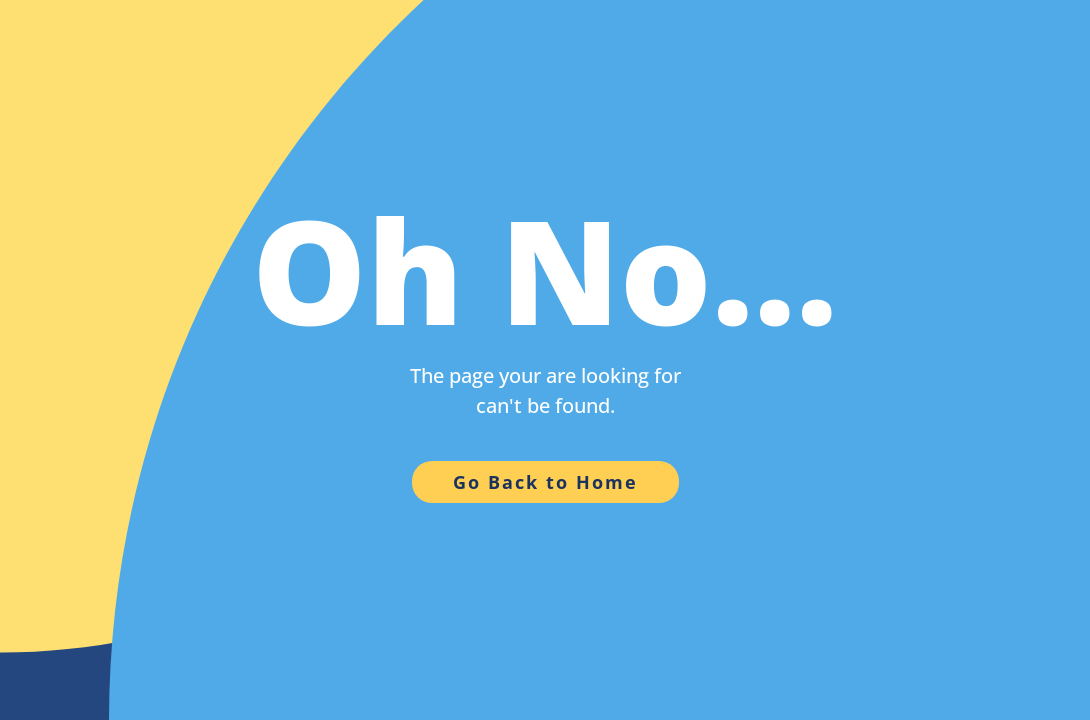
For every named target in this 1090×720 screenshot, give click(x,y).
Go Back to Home (545, 482)
